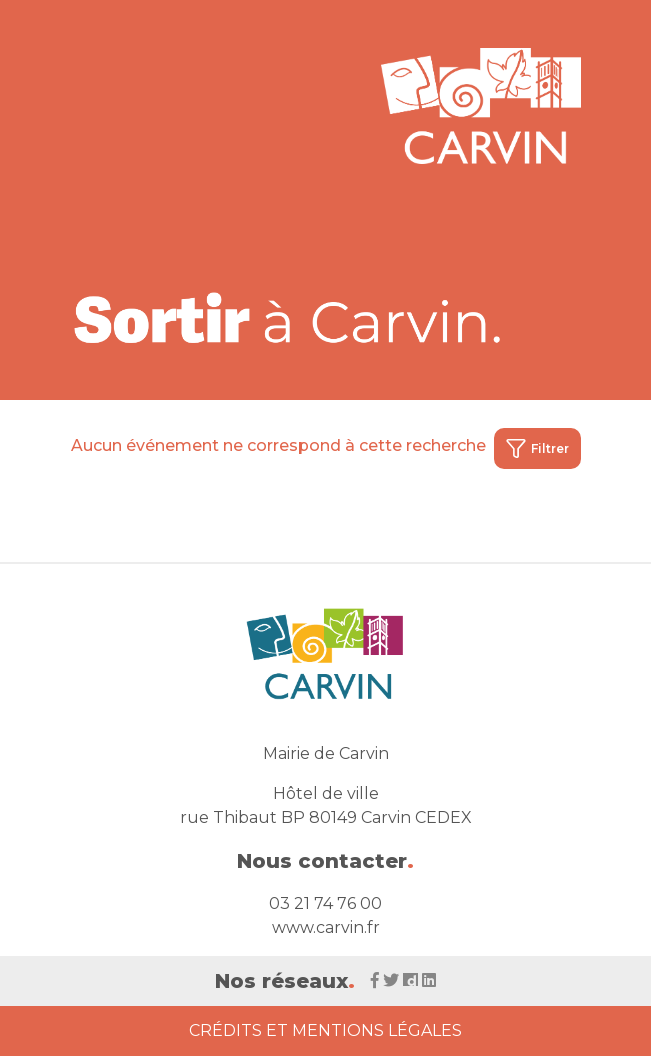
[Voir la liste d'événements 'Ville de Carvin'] (289, 317)
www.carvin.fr (326, 927)
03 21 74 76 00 (325, 903)
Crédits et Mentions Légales (325, 1030)
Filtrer (537, 448)
